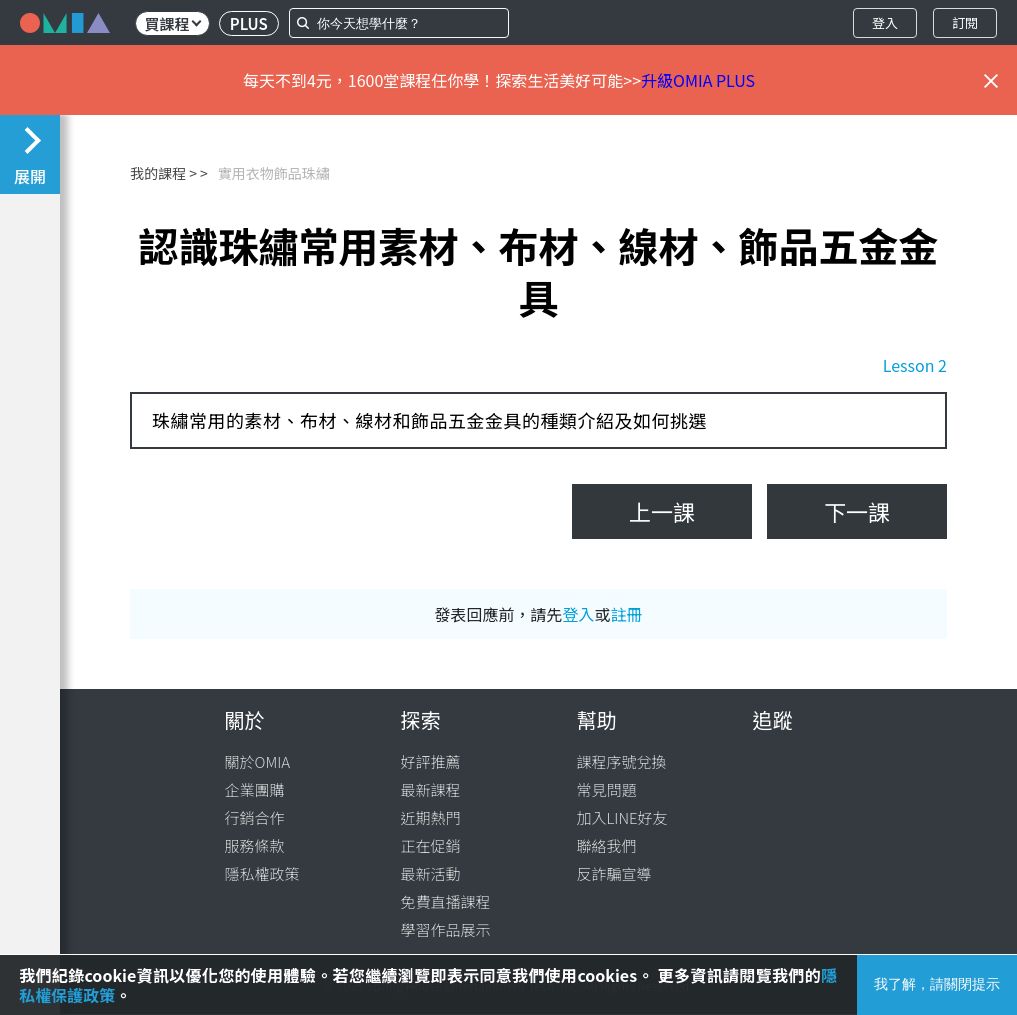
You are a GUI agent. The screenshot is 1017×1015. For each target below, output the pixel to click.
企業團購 (255, 789)
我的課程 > (163, 173)
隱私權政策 (262, 873)
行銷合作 (255, 817)
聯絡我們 (607, 845)
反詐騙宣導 (614, 873)
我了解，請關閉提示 (937, 984)
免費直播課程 (446, 901)
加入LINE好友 (622, 817)
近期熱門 (431, 817)
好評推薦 (431, 761)
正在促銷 (431, 845)
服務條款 (255, 845)
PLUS (249, 23)
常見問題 (607, 789)
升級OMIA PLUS (698, 80)
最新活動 (431, 873)
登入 (885, 22)
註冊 (627, 614)
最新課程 (431, 789)
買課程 (172, 23)
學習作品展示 (446, 929)
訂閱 (965, 22)
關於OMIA (258, 761)
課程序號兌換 (622, 761)
